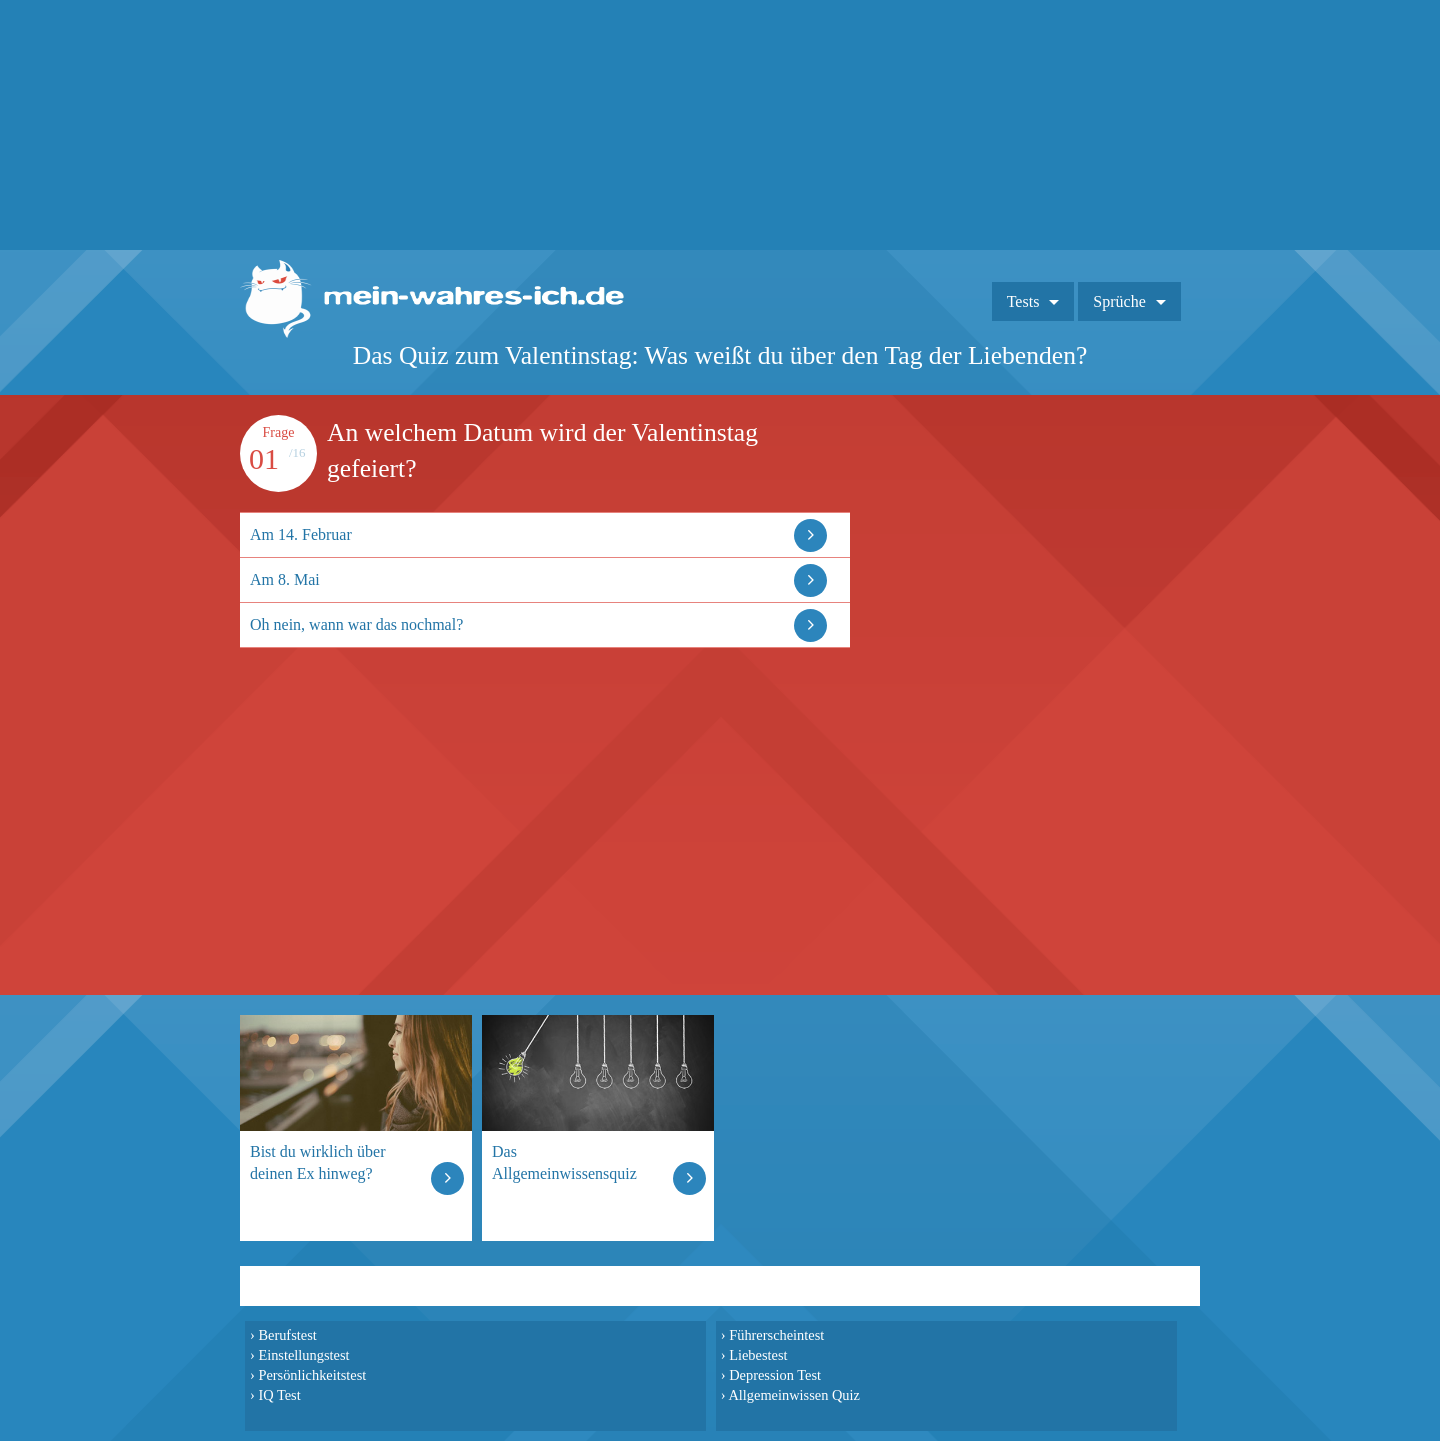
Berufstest (287, 1335)
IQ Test (279, 1395)
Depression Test (775, 1375)
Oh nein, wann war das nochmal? (356, 624)
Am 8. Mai (285, 579)
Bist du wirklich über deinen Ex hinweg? (318, 1162)
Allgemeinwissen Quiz (794, 1395)
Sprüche (1119, 301)
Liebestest (758, 1355)
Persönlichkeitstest (312, 1375)
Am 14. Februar (301, 534)
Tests (1023, 301)
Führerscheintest (776, 1335)
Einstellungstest (303, 1355)
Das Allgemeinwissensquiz (564, 1162)
